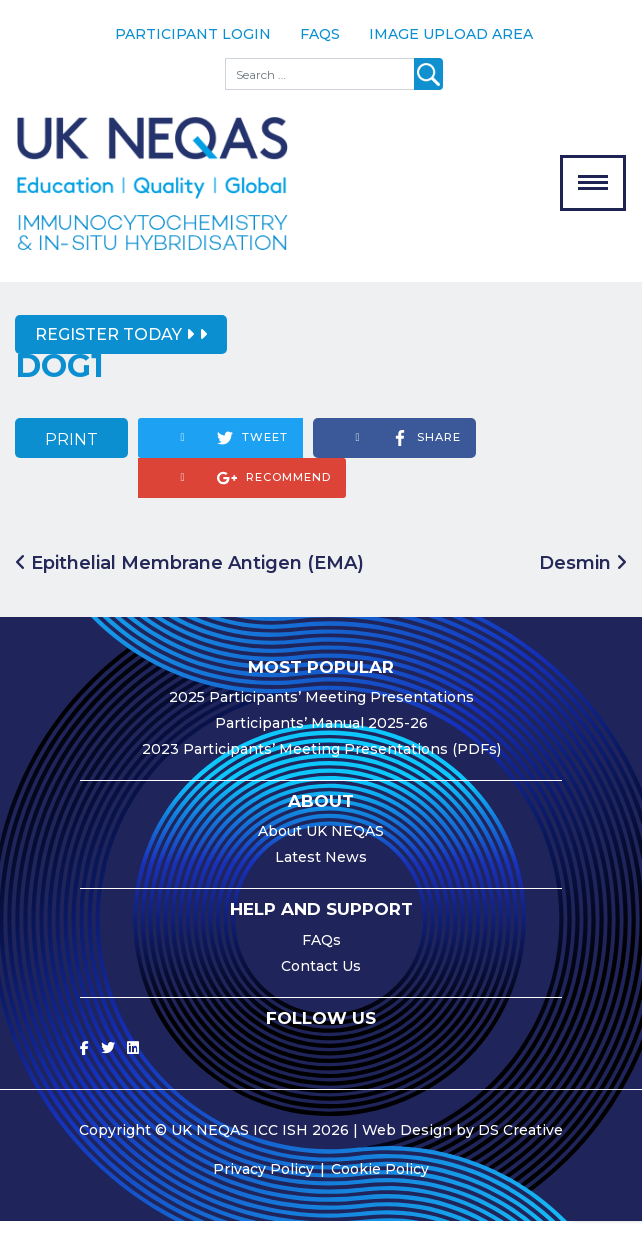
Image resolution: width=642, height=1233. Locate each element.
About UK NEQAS (321, 843)
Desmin (583, 574)
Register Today (114, 346)
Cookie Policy (380, 1181)
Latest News (321, 869)
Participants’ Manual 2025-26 (321, 735)
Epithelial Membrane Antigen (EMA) (189, 574)
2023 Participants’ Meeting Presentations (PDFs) (321, 761)
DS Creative (520, 1142)
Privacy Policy (263, 1181)
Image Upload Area (451, 34)
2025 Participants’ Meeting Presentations (321, 709)
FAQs (320, 34)
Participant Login (193, 34)
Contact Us (321, 978)
